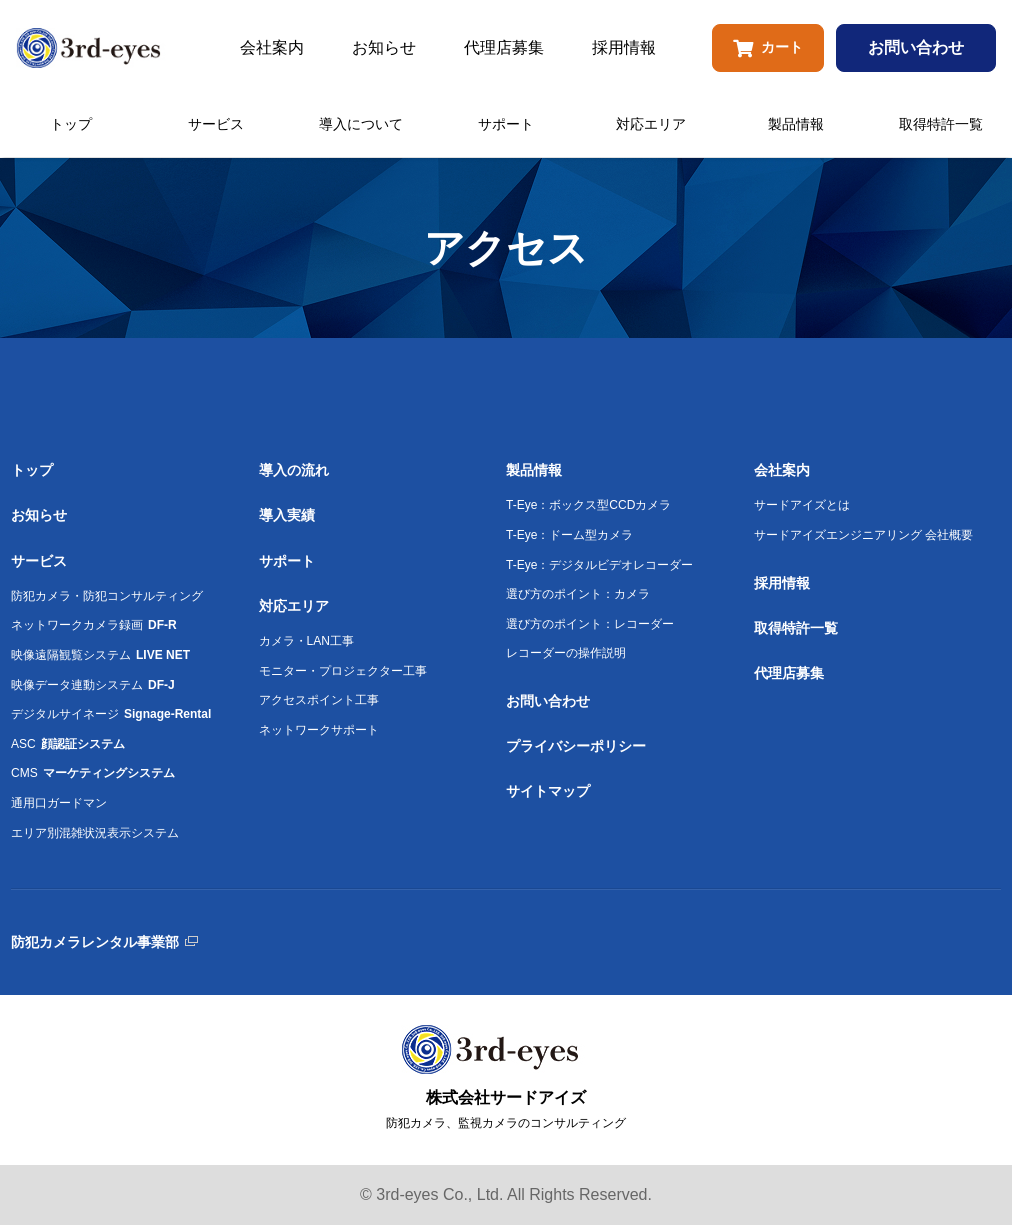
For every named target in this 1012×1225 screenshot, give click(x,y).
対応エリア (651, 124)
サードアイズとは (802, 505)
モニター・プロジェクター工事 (343, 671)
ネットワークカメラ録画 (94, 625)
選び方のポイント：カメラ (578, 594)
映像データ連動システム (93, 685)
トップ (71, 124)
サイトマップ (548, 791)
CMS (93, 773)
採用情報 (624, 47)
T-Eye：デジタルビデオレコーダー (599, 565)
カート (768, 48)
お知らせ (384, 47)
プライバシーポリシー (576, 746)
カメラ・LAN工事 (306, 641)
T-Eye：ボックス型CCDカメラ (588, 505)
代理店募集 (504, 47)
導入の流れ (294, 470)
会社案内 (272, 47)
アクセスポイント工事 (319, 700)
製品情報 (796, 124)
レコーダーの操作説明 (566, 653)
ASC (68, 744)
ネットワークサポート (319, 730)
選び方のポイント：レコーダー (590, 624)
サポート (506, 124)
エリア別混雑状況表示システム (95, 833)
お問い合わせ (916, 47)
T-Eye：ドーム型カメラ (569, 535)
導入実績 (287, 515)
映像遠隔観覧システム (100, 655)
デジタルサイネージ (111, 714)
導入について (361, 124)
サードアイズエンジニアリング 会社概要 (863, 535)
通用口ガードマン (59, 803)
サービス (216, 124)
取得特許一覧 (941, 124)
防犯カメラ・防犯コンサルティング (107, 596)
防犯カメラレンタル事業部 (95, 942)
